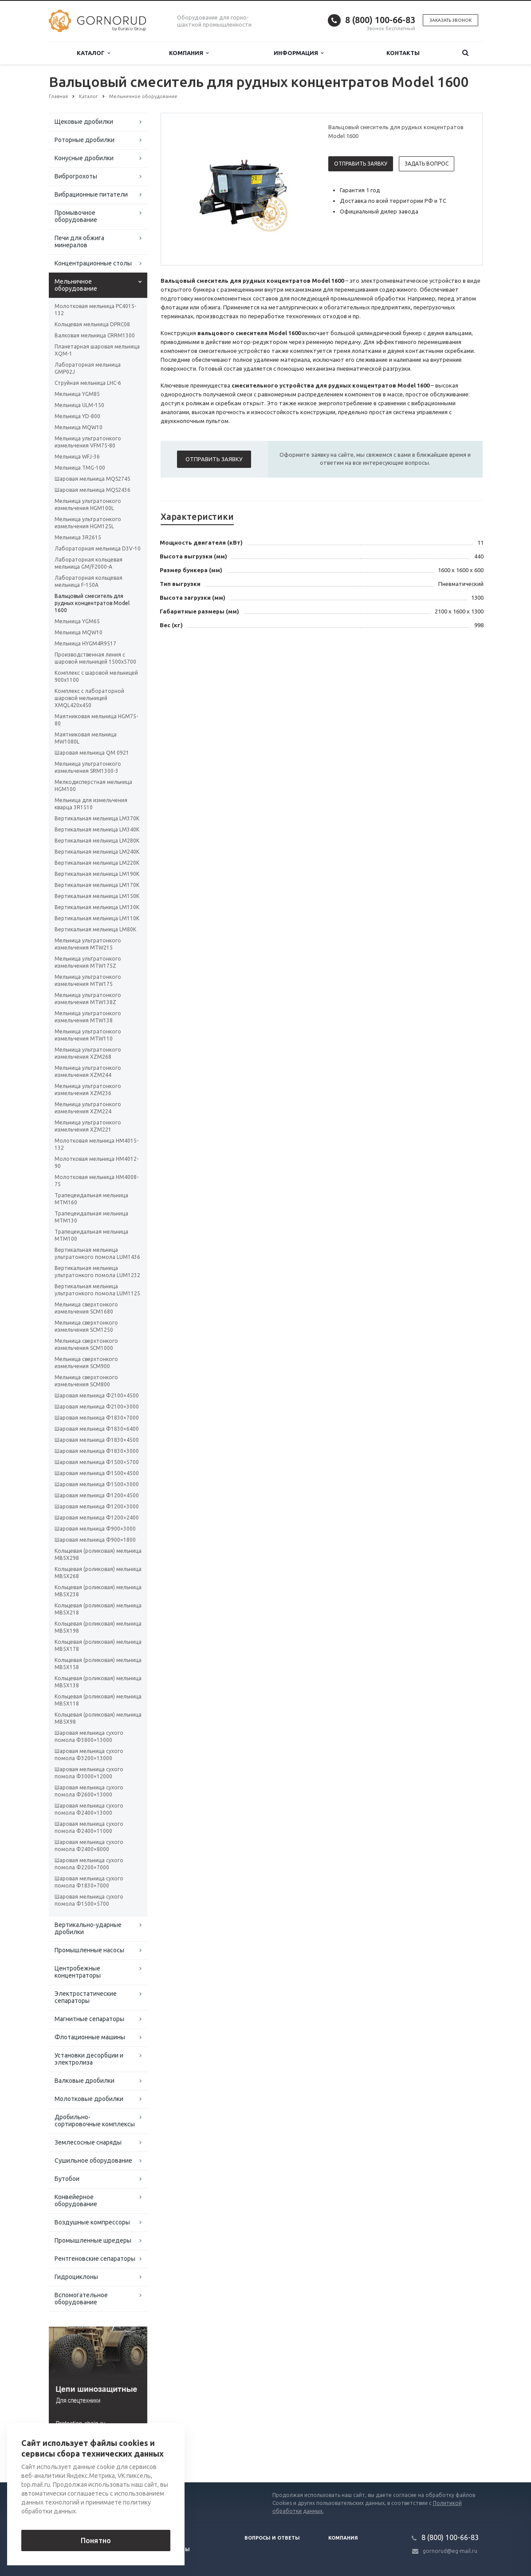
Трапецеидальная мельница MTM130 (91, 1217)
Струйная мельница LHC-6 (88, 383)
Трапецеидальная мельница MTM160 (91, 1198)
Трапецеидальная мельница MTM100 (91, 1235)
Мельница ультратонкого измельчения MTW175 (88, 980)
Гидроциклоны (76, 2276)
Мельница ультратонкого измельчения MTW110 (88, 1035)
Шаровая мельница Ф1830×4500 (97, 1440)
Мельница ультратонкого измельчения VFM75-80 (88, 441)
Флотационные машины (90, 2037)
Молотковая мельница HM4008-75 (96, 1180)
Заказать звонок (450, 20)
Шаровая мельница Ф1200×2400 (97, 1517)
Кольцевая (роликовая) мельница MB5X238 (98, 1590)
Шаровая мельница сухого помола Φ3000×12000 (89, 1772)
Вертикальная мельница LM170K (97, 885)
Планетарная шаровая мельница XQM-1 (97, 350)
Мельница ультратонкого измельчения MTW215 (88, 944)
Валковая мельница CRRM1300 (95, 335)
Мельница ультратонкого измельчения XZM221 (88, 1126)
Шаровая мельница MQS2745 (92, 479)
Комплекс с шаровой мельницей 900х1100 (96, 676)
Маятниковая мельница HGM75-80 (96, 719)
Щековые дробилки (84, 121)
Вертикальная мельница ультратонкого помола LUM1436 (97, 1253)
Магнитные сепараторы (89, 2018)
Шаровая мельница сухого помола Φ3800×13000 (89, 1736)
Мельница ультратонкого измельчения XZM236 (88, 1089)
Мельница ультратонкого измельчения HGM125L (88, 522)
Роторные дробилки (84, 139)
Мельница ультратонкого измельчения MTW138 (88, 1016)
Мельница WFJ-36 (77, 456)
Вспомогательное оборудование (81, 2298)
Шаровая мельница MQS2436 (92, 490)
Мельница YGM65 (77, 621)
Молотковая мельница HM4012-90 (96, 1162)
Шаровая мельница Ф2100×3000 (97, 1406)
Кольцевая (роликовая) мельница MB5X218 (98, 1609)
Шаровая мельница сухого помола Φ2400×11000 (89, 1827)
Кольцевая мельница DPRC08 (92, 324)
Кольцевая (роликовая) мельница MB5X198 (98, 1627)
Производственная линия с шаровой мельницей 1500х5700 (95, 658)
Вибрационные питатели (91, 194)
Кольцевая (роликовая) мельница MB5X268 (98, 1572)
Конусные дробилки (84, 158)
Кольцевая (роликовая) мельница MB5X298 (98, 1554)
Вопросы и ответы (272, 2537)
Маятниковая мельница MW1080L (86, 738)
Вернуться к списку (77, 2454)
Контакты (403, 53)
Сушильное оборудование (93, 2160)
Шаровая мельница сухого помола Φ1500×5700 (89, 1900)
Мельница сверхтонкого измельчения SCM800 (86, 1380)
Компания (188, 53)
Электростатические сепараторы (86, 1997)
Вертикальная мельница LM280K (97, 840)
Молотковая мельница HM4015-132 (96, 1144)
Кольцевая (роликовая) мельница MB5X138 (98, 1681)
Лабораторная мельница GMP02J (88, 368)
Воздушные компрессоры (92, 2222)
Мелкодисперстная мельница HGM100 (93, 785)
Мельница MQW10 (78, 427)
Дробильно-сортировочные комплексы (95, 2120)
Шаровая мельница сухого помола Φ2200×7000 (89, 1863)
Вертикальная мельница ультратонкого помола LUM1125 (97, 1289)
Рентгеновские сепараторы (95, 2258)
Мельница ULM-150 (79, 405)
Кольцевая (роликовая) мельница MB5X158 (98, 1663)
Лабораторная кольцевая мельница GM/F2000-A (88, 563)
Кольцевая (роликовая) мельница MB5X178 (98, 1645)
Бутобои (67, 2178)
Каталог (93, 53)
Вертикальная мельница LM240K (97, 852)
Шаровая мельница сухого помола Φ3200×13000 (89, 1754)
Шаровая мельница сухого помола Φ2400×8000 (89, 1845)
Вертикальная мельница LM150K (97, 896)
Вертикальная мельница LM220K (97, 863)
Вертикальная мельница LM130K (97, 907)
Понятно (96, 2540)
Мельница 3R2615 (78, 537)
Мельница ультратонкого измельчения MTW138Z (88, 998)
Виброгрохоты (76, 176)
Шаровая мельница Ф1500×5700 (97, 1462)
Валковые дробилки (84, 2080)
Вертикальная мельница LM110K (97, 918)
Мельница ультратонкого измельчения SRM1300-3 (88, 767)
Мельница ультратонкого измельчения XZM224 (88, 1107)
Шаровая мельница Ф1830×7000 (97, 1418)
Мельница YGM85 (77, 394)
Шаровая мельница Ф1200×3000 (97, 1506)
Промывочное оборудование (76, 216)
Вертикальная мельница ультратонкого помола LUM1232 (97, 1271)
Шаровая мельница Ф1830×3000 (97, 1451)
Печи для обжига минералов (79, 241)
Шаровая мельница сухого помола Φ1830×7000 (89, 1882)
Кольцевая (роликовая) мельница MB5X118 (98, 1700)
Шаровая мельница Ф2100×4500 (97, 1395)
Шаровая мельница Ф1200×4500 (97, 1495)
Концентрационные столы (93, 263)
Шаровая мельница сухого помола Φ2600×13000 (89, 1791)
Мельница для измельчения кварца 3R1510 (91, 803)
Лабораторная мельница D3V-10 (98, 548)
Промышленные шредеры (93, 2240)
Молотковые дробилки (89, 2098)
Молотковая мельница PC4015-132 (95, 309)
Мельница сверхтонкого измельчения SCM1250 (86, 1326)
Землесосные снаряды (88, 2142)
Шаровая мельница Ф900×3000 (95, 1528)
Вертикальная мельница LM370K (97, 818)
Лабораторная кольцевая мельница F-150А (88, 581)
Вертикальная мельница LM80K (95, 929)
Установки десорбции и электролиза (89, 2059)
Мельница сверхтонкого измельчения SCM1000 (86, 1344)
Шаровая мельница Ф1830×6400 (97, 1429)
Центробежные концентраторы (78, 1972)
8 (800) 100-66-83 (380, 20)
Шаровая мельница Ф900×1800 (95, 1540)
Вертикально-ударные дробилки (88, 1928)
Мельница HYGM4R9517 (85, 643)
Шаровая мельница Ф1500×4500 (97, 1473)
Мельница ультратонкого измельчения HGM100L (88, 504)
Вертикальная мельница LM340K (97, 829)
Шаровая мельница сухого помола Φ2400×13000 (89, 1809)
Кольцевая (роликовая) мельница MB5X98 (98, 1718)
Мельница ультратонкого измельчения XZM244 (88, 1071)
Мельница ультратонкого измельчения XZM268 (88, 1053)
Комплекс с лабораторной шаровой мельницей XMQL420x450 (89, 698)
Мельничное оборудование (76, 285)
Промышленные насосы (89, 1950)
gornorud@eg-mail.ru (450, 2551)
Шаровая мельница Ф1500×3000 (97, 1484)
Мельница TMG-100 (80, 468)
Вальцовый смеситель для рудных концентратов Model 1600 (92, 603)
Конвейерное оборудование (76, 2200)
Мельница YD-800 (77, 416)
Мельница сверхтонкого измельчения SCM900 (86, 1362)
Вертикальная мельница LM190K (97, 874)
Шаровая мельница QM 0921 (92, 753)
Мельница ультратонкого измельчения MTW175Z (88, 962)
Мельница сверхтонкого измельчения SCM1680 (86, 1308)
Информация (298, 53)
